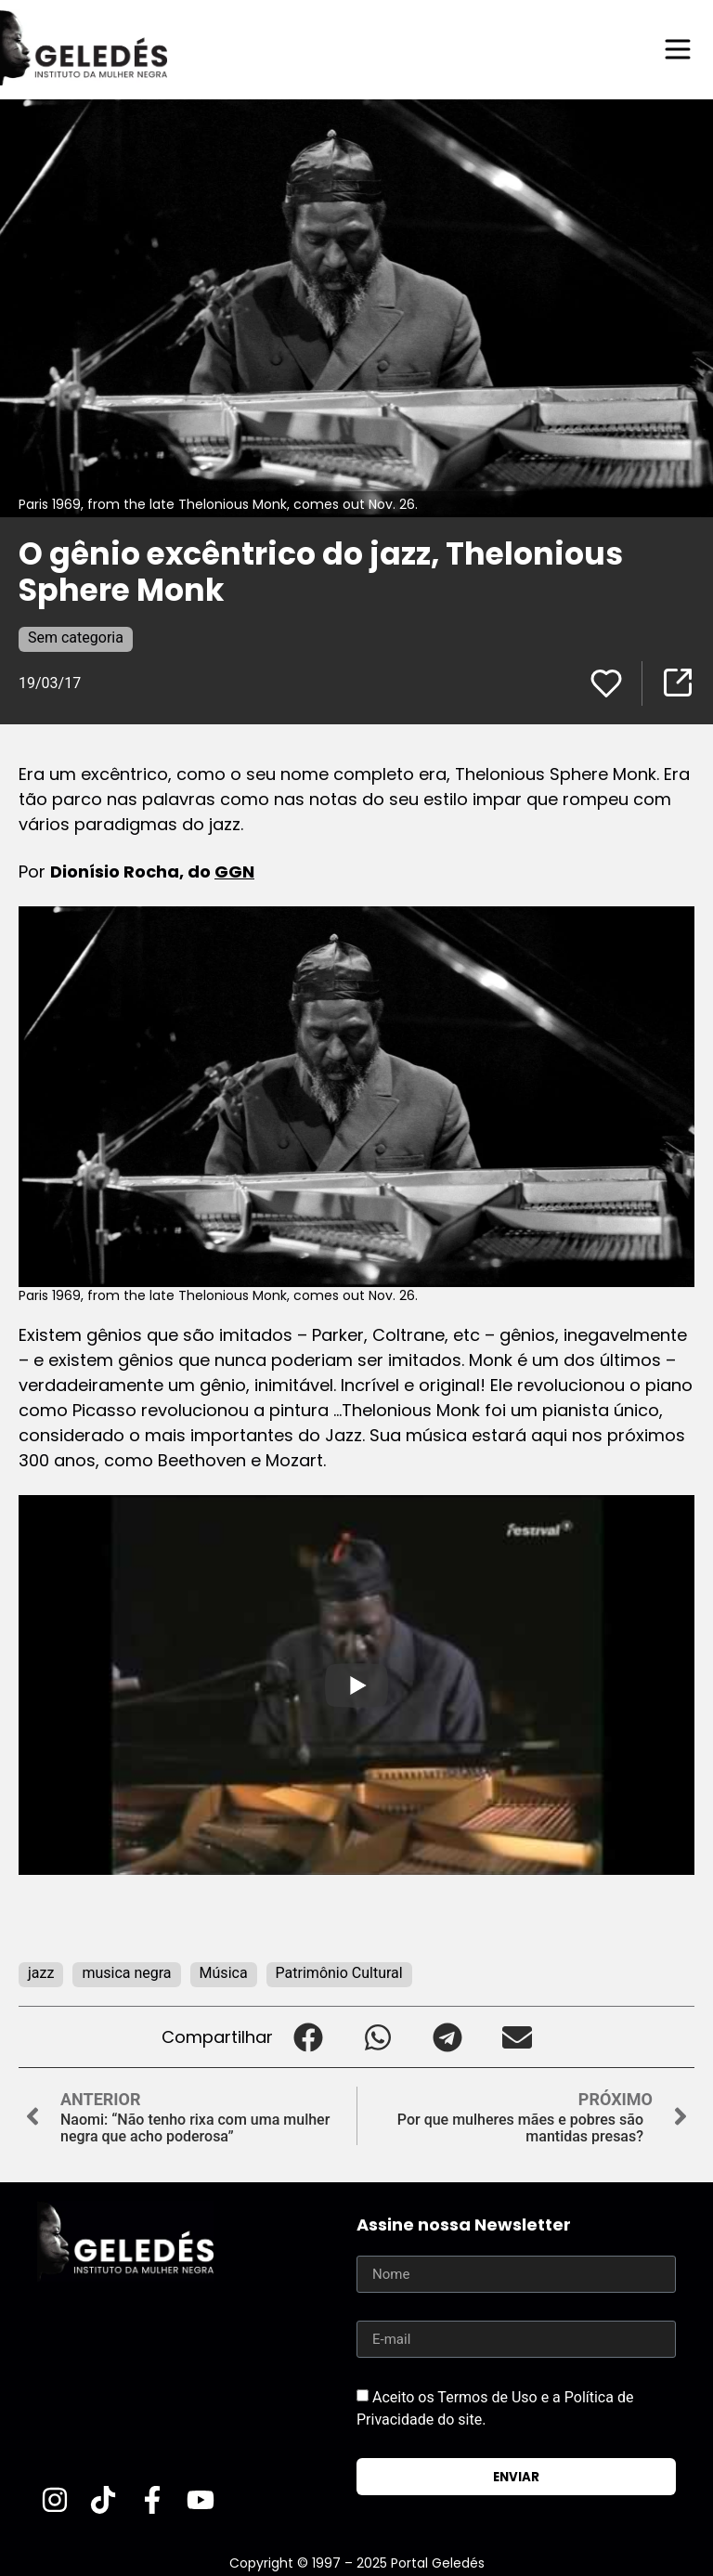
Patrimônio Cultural (339, 1973)
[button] (308, 2037)
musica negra (126, 1973)
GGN (234, 871)
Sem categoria (75, 637)
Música (224, 1973)
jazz (41, 1973)
